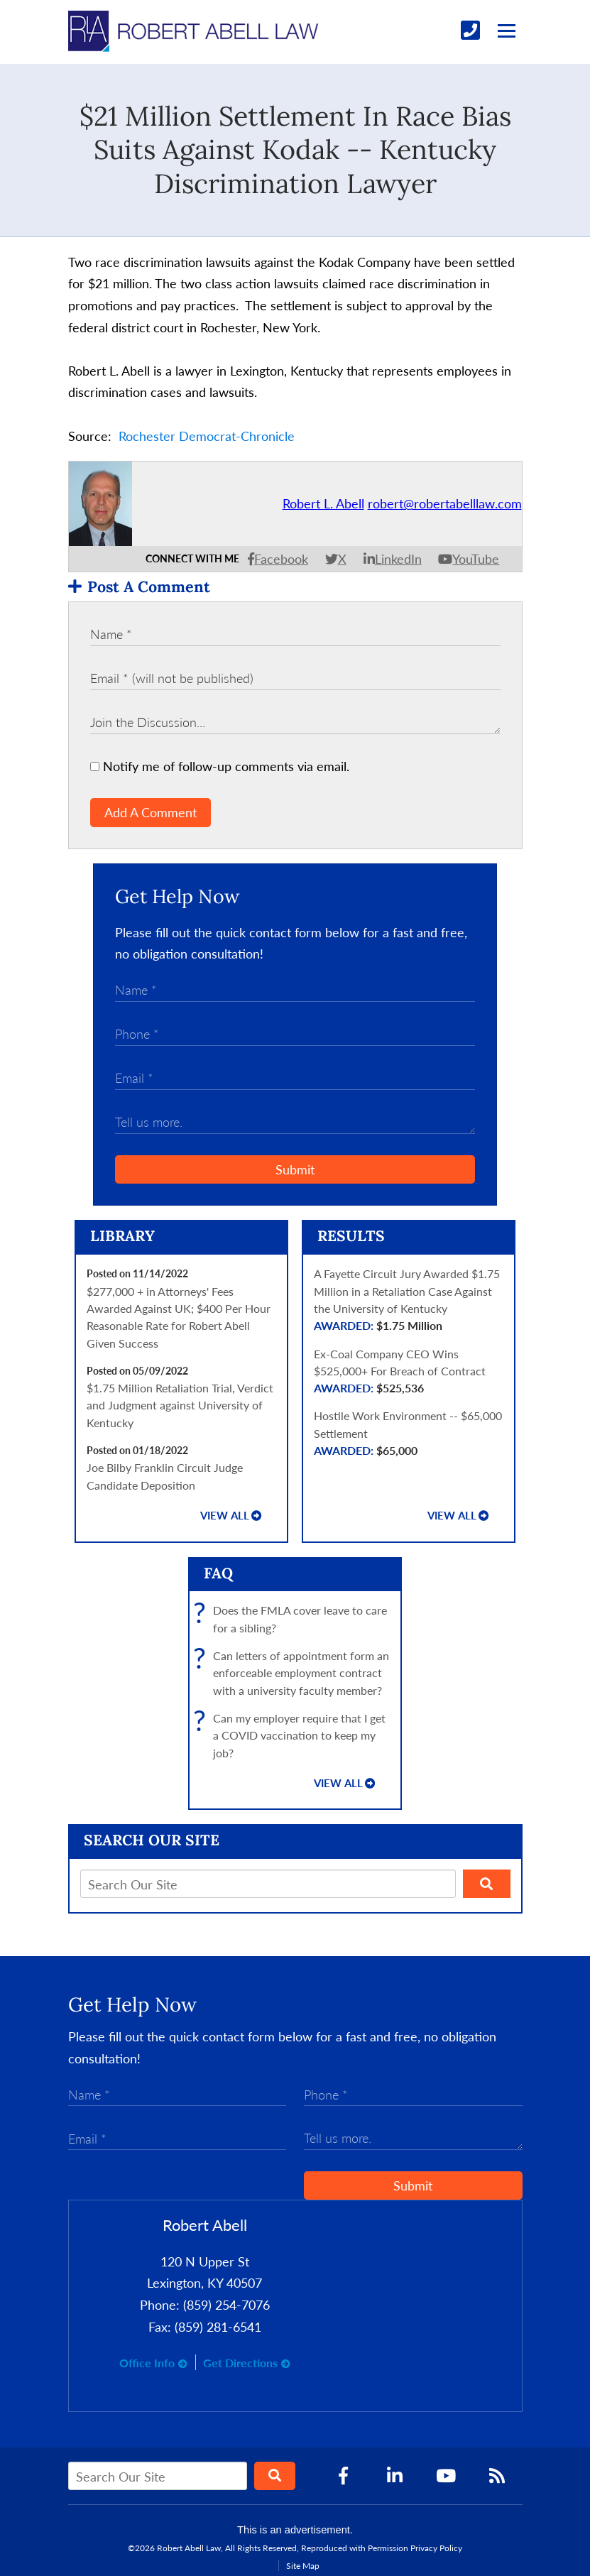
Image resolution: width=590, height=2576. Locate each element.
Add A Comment (150, 812)
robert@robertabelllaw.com (445, 503)
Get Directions (240, 2362)
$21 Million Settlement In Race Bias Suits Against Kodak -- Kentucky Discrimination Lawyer (295, 149)
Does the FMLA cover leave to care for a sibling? (293, 1619)
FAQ (218, 1573)
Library (122, 1235)
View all (224, 1516)
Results (351, 1235)
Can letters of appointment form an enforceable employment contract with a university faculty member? (294, 1673)
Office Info (147, 2362)
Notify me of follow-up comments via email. (219, 766)
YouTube (475, 559)
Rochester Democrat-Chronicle (207, 436)
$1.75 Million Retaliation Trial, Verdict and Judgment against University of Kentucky (180, 1405)
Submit (295, 1169)
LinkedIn (398, 559)
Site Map (302, 2565)
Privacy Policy (436, 2548)
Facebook (281, 559)
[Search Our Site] (268, 1884)
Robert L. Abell (323, 503)
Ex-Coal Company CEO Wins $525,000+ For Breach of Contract (408, 1372)
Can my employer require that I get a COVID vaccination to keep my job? (293, 1736)
